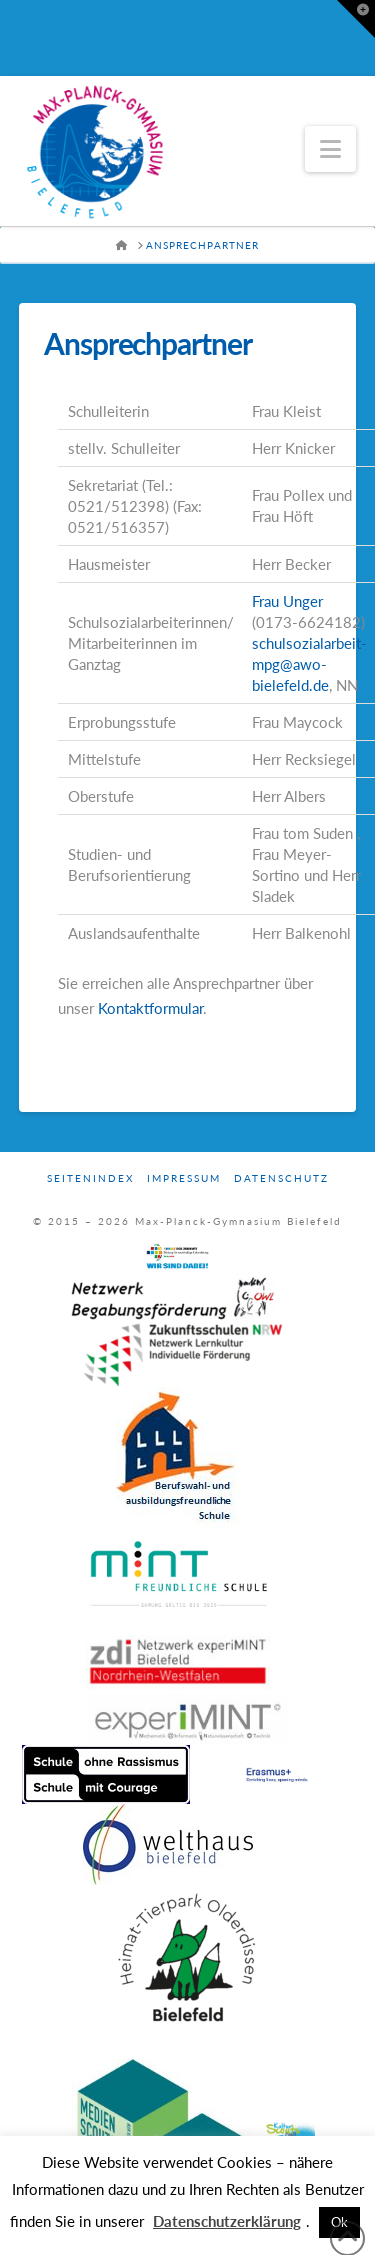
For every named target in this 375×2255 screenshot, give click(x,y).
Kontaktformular (150, 1008)
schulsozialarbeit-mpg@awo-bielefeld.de (309, 664)
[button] (330, 149)
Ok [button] (339, 2222)
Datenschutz (281, 1178)
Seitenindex (90, 1178)
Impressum (184, 1178)
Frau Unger (287, 601)
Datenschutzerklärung (227, 2221)
